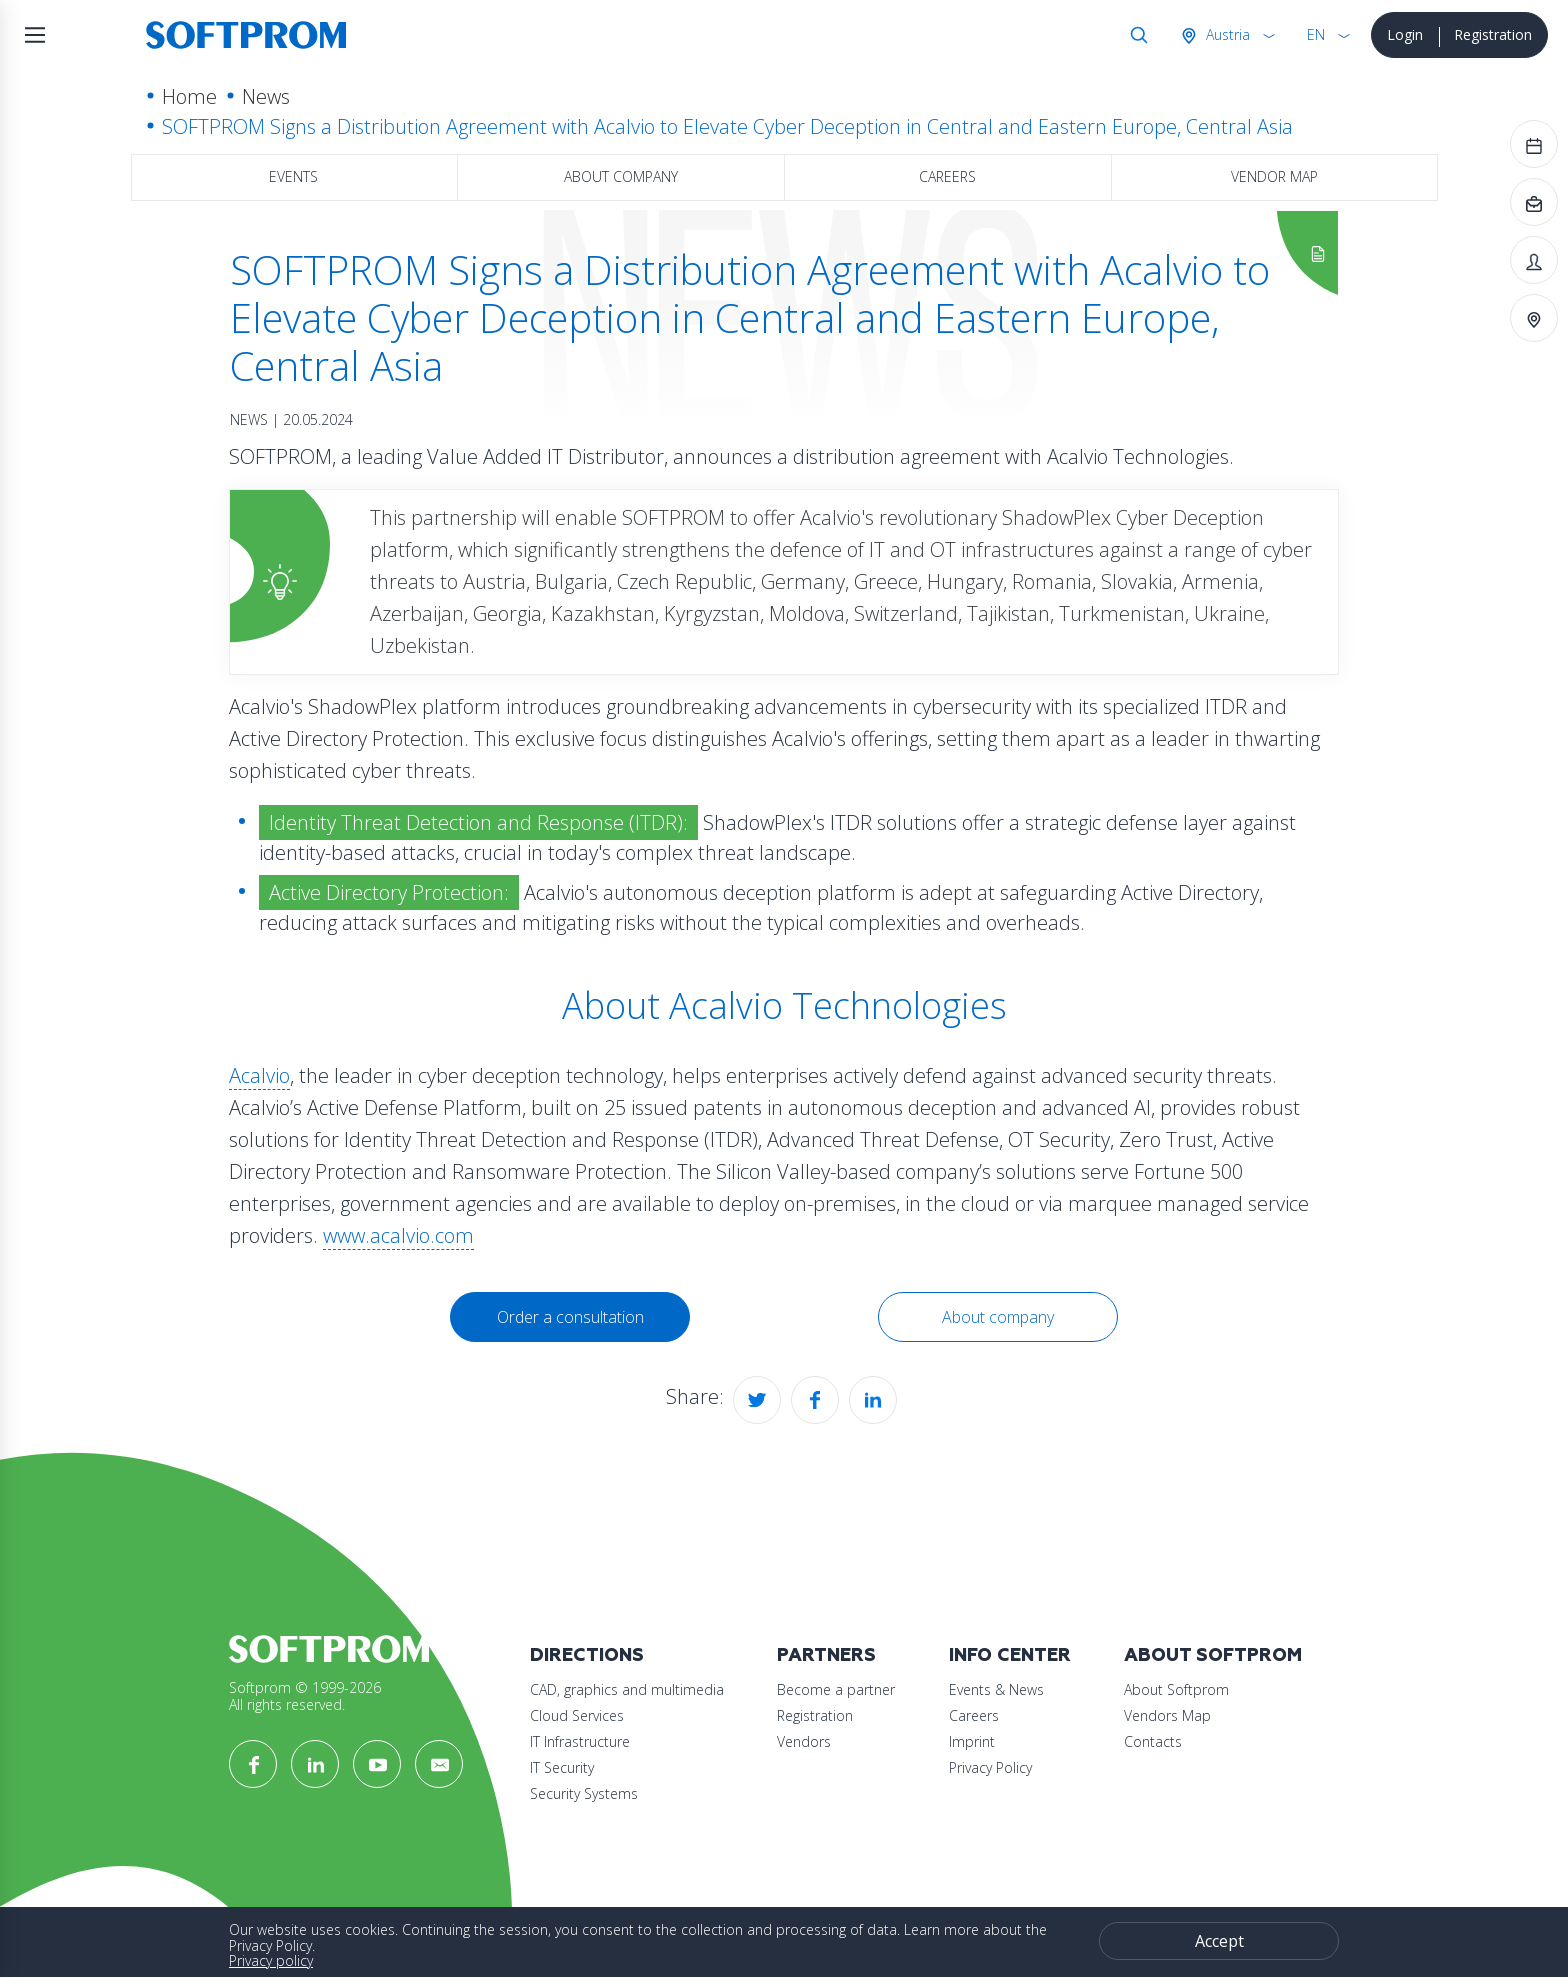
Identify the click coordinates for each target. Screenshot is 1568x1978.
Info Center (1010, 1655)
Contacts (1153, 1741)
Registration (1493, 34)
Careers (947, 176)
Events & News (996, 1689)
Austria (1226, 34)
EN (1316, 34)
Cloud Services (577, 1715)
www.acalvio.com (398, 1235)
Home (189, 96)
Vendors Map (1167, 1715)
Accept (1219, 1941)
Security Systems (584, 1793)
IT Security (562, 1767)
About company (621, 176)
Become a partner (836, 1689)
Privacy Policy (990, 1767)
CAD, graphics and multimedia (627, 1689)
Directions (587, 1655)
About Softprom (1213, 1655)
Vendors (804, 1741)
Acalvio (259, 1075)
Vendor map (1274, 176)
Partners (826, 1655)
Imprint (972, 1741)
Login (1405, 34)
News (266, 96)
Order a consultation (570, 1317)
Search (1135, 35)
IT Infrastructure (580, 1741)
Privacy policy (271, 1960)
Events (293, 176)
